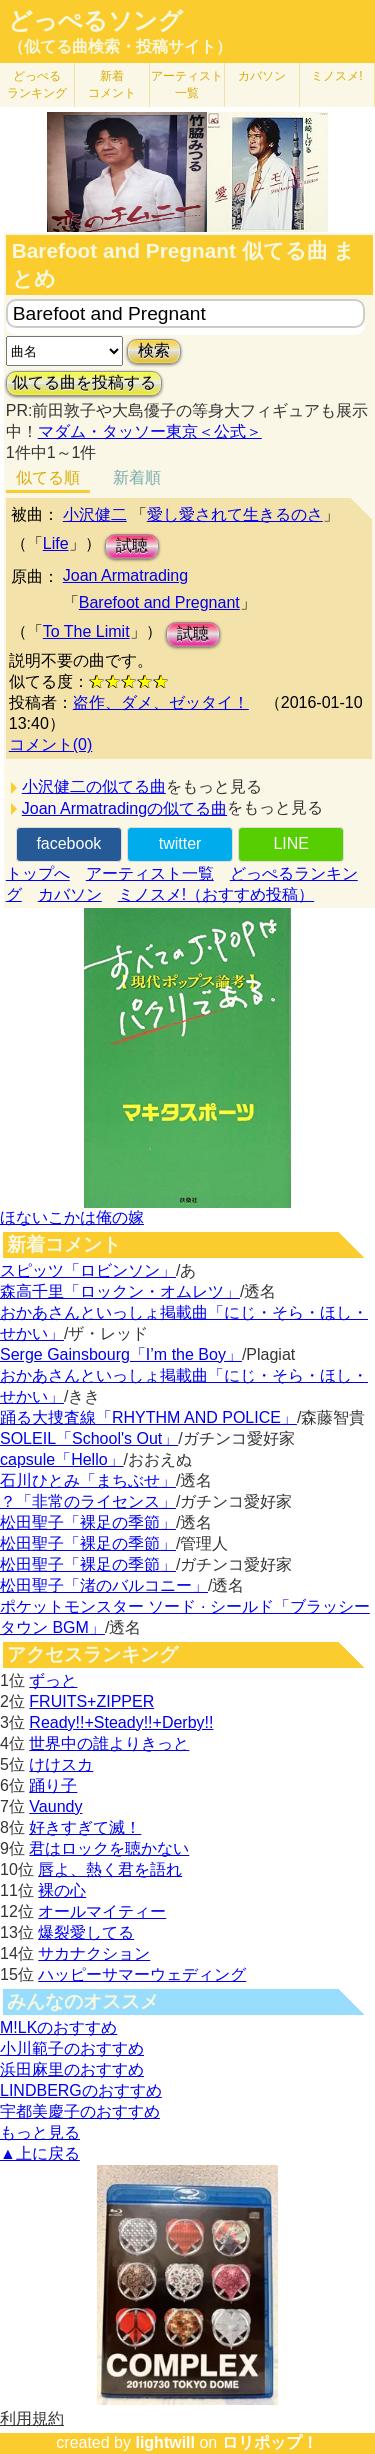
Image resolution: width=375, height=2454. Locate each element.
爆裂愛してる (86, 1932)
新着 (112, 84)
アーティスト (187, 84)
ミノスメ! (336, 76)
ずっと (53, 1680)
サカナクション (94, 1953)
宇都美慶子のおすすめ (80, 2111)
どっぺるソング (95, 21)
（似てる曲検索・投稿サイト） (120, 46)
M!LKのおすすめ (58, 2027)
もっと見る (40, 2132)
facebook (68, 843)
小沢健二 (95, 514)
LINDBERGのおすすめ (81, 2090)
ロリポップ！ (270, 2442)
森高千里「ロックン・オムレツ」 (120, 1291)
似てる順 (48, 477)
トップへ (38, 873)
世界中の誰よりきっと (109, 1743)
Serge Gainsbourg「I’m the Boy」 (121, 1354)
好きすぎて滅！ (85, 1827)
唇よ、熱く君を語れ (110, 1869)
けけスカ (61, 1764)
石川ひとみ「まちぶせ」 (88, 1480)
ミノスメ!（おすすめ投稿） (216, 894)
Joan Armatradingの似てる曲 (124, 808)
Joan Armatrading (125, 575)
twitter (180, 843)
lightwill (165, 2442)
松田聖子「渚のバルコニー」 (104, 1585)
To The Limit (86, 631)
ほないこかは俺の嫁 (72, 1217)
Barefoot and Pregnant (159, 602)
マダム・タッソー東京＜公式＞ (150, 431)
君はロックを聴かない (109, 1848)
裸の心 (62, 1890)
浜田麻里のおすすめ (72, 2069)
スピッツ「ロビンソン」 (88, 1270)
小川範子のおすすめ (72, 2048)
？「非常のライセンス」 (88, 1501)
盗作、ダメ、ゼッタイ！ (161, 702)
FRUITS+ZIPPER (91, 1701)
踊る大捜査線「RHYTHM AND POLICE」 (148, 1417)
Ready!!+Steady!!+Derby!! (121, 1722)
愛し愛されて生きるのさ (235, 514)
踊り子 (53, 1785)
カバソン (262, 76)
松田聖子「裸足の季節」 (88, 1522)
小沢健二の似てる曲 (94, 786)
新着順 (137, 477)
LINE (291, 843)
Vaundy (55, 1806)
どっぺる (37, 84)
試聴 (132, 545)
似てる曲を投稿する (84, 382)
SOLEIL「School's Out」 (89, 1438)
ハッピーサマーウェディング (142, 1974)
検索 (154, 350)
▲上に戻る (40, 2153)
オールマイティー (102, 1911)
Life (56, 543)
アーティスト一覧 (150, 873)
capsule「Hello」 (62, 1459)
